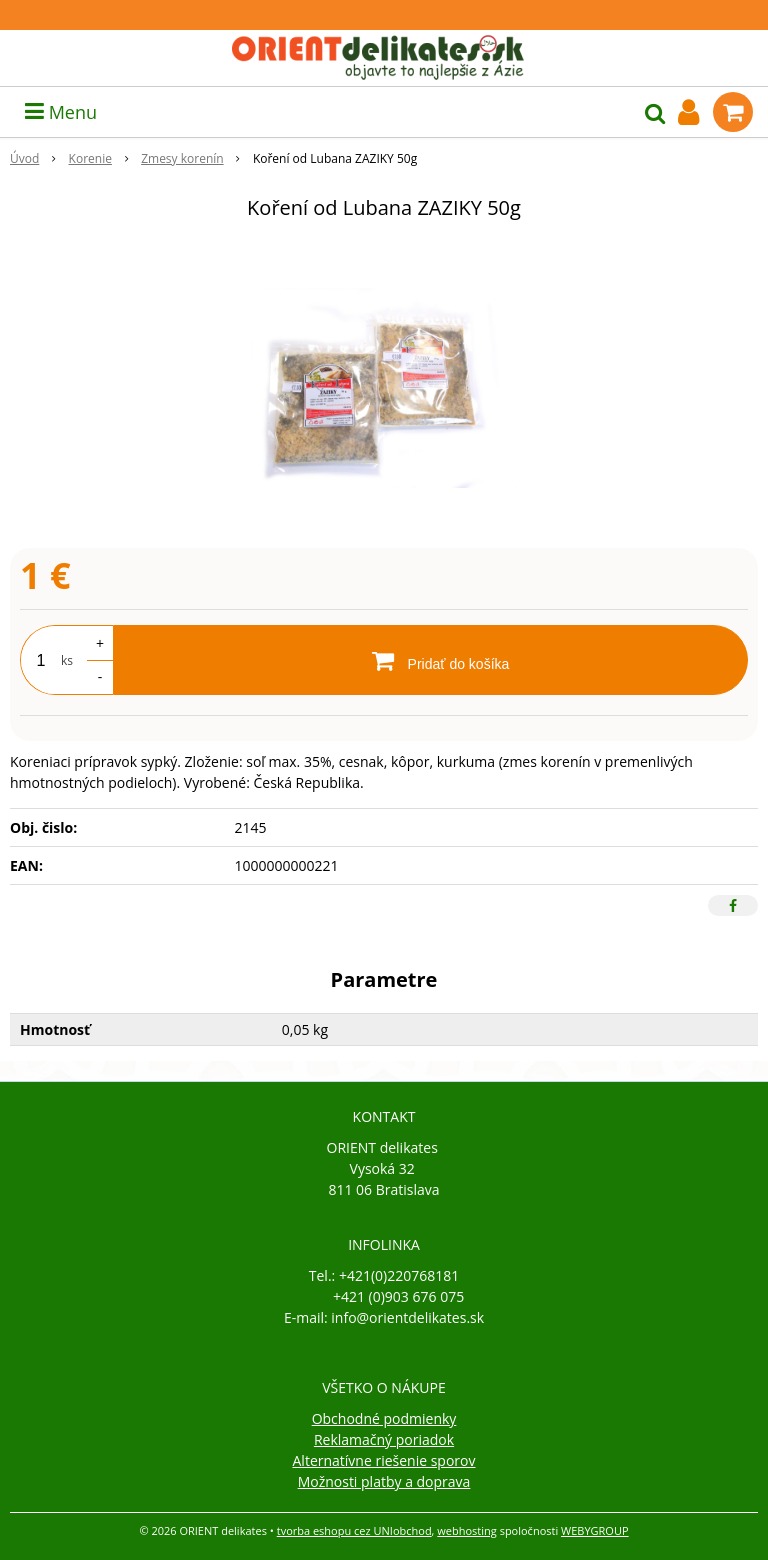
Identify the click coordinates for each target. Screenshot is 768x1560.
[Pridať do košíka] (430, 660)
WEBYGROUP (595, 1530)
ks (67, 660)
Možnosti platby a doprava (384, 1481)
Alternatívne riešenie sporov (384, 1460)
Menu (61, 112)
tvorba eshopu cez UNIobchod (354, 1530)
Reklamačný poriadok (384, 1439)
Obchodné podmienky (384, 1418)
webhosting (466, 1530)
